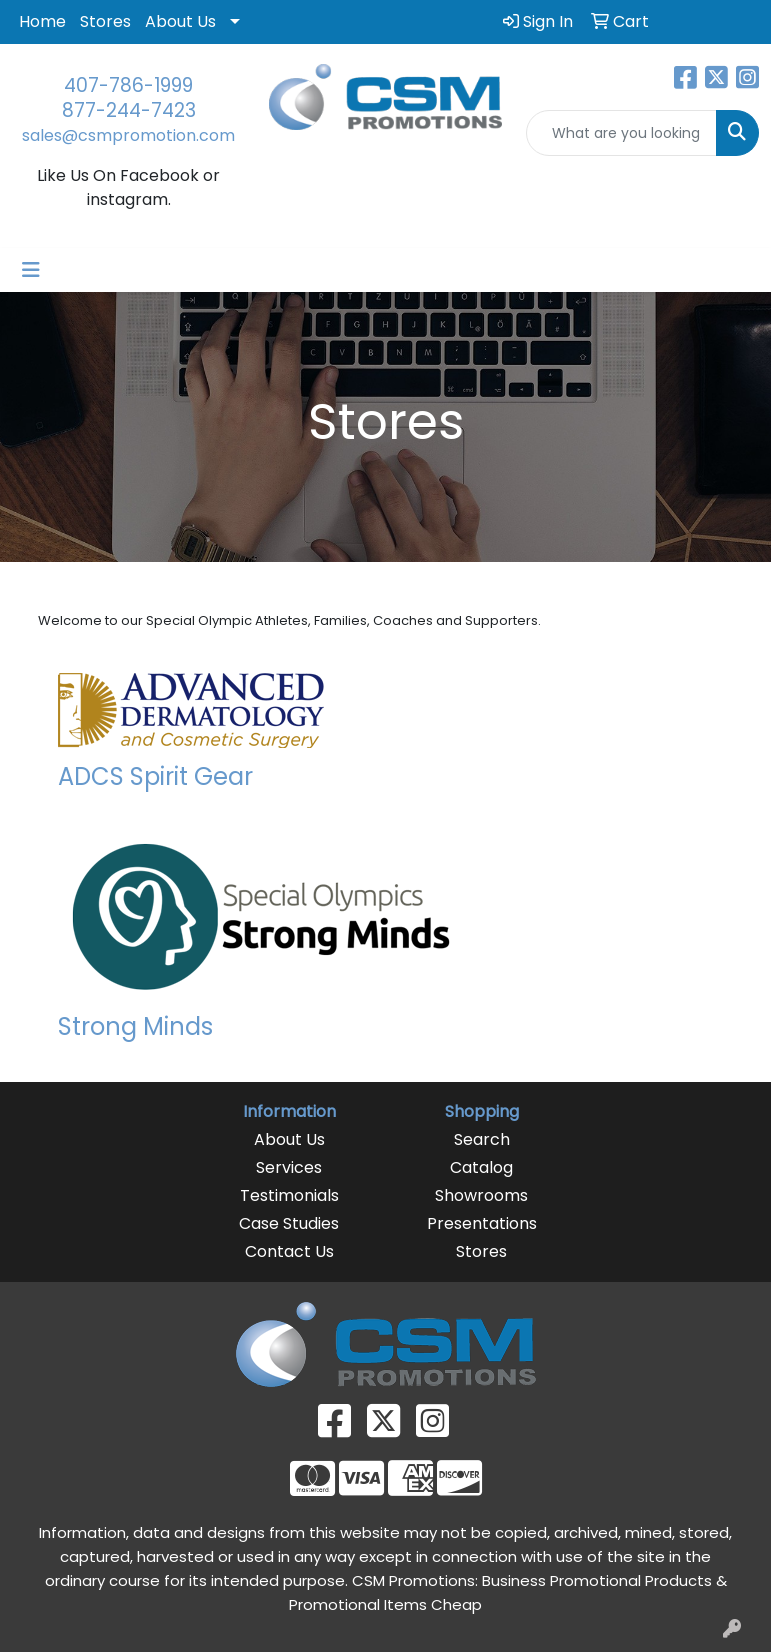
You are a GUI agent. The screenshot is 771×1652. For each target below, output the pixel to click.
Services (289, 1167)
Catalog (481, 1167)
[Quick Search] (621, 133)
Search (482, 1139)
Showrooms (481, 1195)
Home (42, 21)
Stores (105, 21)
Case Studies (289, 1223)
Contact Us (289, 1251)
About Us (180, 21)
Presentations (482, 1223)
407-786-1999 (128, 85)
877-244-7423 (129, 110)
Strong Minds (135, 1026)
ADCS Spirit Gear (155, 776)
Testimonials (289, 1195)
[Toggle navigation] (31, 270)
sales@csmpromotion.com (128, 135)
